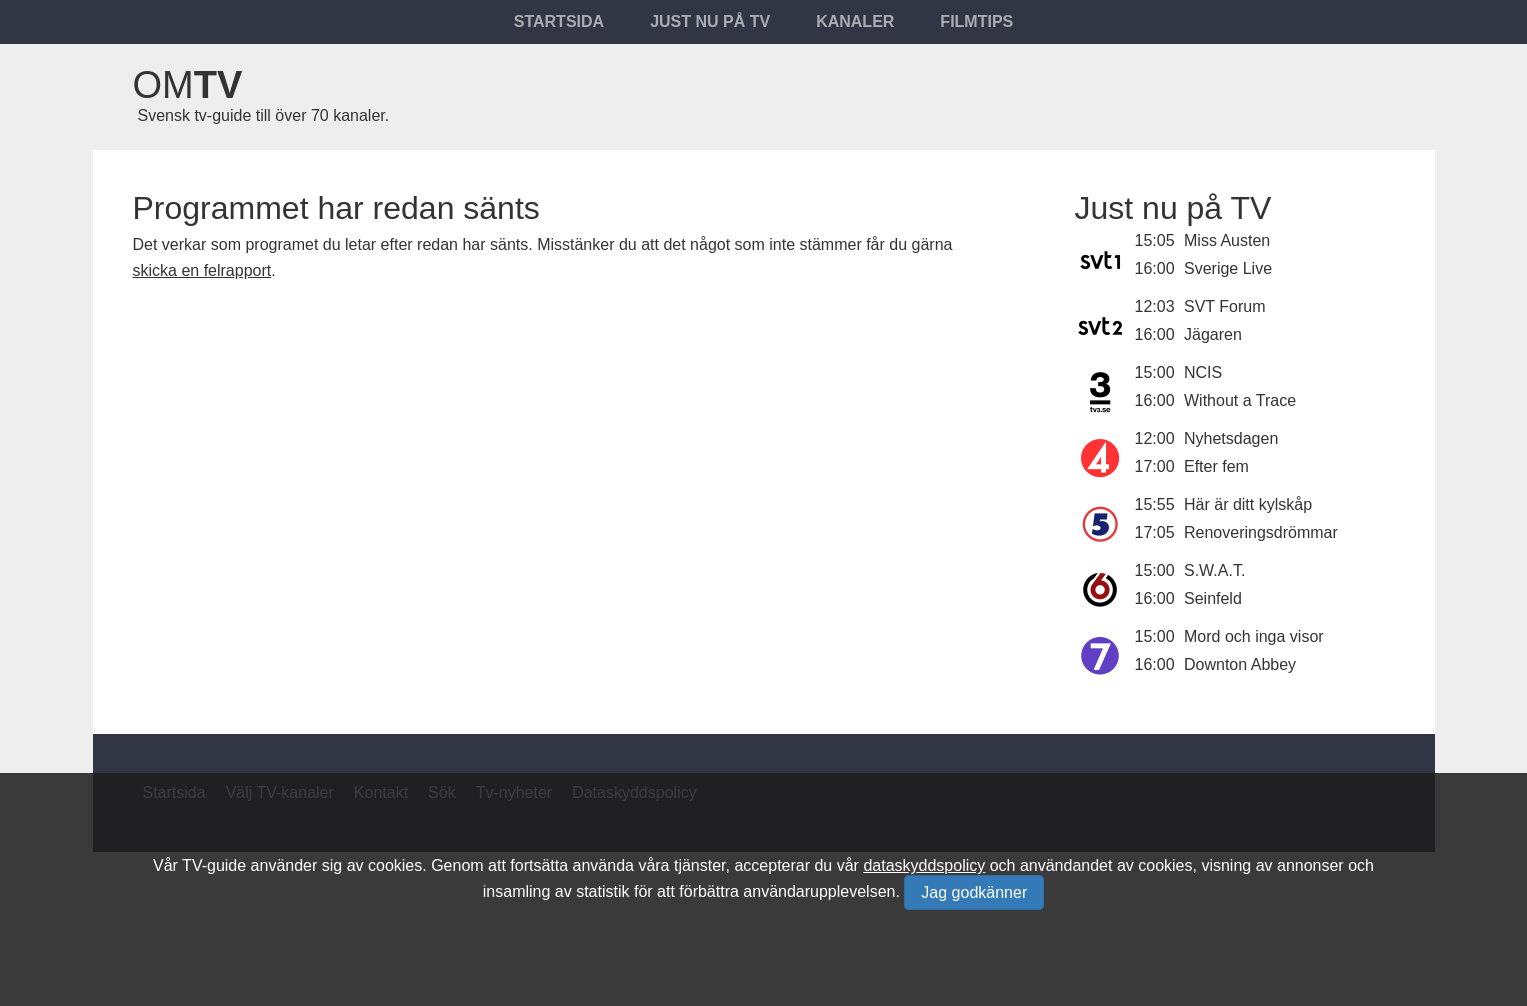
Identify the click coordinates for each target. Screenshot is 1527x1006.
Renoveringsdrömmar (1261, 532)
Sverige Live (1228, 268)
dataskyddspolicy (924, 865)
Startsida (559, 21)
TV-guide (214, 865)
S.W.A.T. (1214, 570)
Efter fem (1216, 466)
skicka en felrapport (202, 270)
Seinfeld (1213, 598)
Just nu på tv (710, 21)
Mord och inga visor (1254, 636)
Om (188, 85)
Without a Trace (1240, 400)
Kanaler (855, 21)
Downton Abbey (1240, 664)
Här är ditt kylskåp (1248, 504)
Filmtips (976, 21)
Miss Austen (1227, 240)
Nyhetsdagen (1231, 438)
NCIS (1203, 372)
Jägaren (1213, 334)
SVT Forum (1225, 306)
